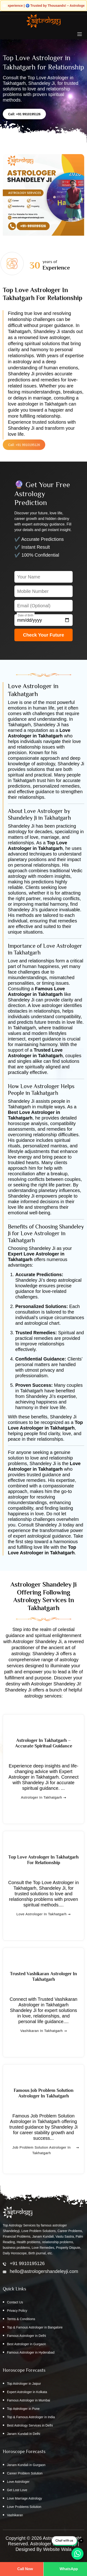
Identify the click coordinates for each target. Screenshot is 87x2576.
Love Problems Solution (24, 2507)
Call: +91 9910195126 (24, 114)
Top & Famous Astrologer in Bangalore (35, 2327)
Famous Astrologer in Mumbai (28, 2400)
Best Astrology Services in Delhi (30, 2425)
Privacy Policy (17, 2310)
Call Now (21, 2569)
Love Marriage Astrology (24, 2498)
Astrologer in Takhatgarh (43, 1806)
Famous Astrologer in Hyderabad (31, 2352)
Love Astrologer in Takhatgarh (43, 1923)
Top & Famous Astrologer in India (31, 2417)
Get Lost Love (17, 2490)
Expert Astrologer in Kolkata (27, 2392)
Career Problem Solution (24, 2473)
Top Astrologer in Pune (23, 2409)
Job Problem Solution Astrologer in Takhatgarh (45, 2156)
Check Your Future (43, 634)
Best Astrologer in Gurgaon (26, 2344)
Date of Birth (25, 615)
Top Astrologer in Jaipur (24, 2383)
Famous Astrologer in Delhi (26, 2336)
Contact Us (15, 2302)
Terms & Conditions (21, 2319)
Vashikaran (15, 2515)
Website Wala (57, 2549)
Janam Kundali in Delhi (23, 2434)
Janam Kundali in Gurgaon (26, 2465)
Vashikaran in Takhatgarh (43, 2039)
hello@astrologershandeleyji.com (44, 2271)
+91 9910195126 (27, 2263)
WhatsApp (65, 2569)
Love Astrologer (18, 2482)
